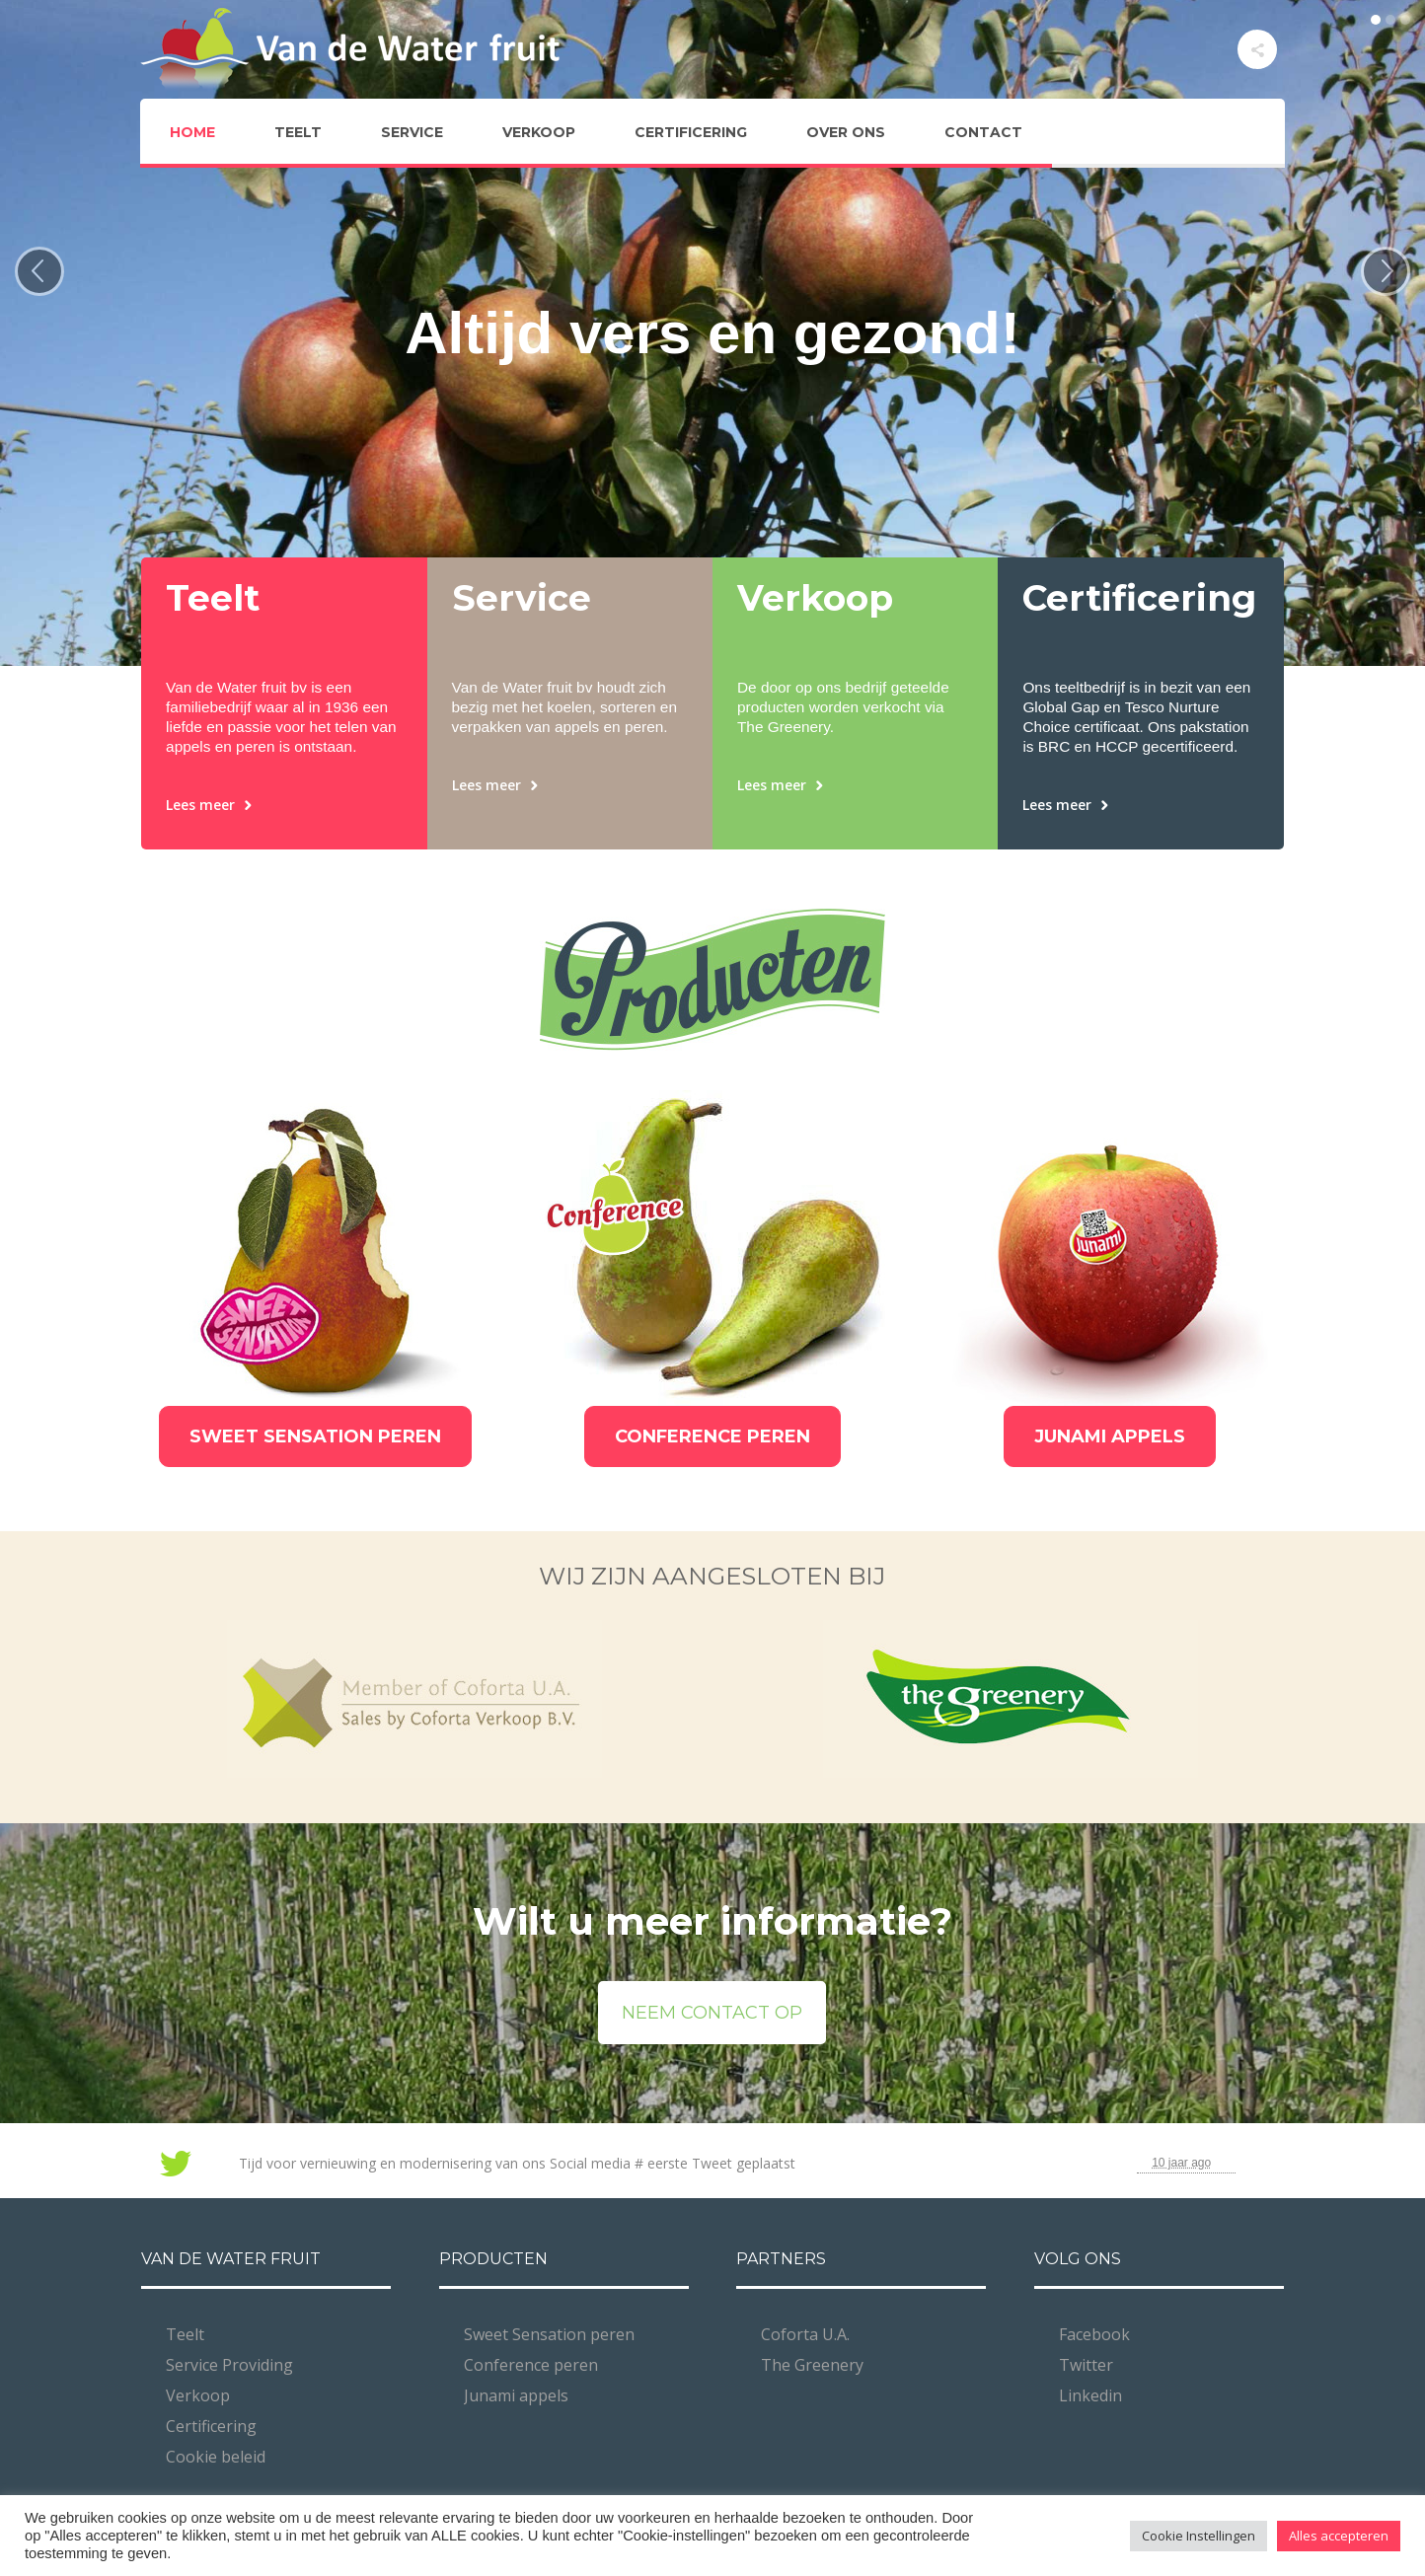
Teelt (185, 2334)
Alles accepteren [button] (1338, 2535)
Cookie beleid (215, 2456)
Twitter (1086, 2365)
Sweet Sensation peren (549, 2334)
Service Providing (229, 2365)
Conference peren (531, 2365)
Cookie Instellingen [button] (1198, 2535)
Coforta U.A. (805, 2334)
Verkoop (198, 2395)
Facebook (1094, 2334)
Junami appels (516, 2395)
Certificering (211, 2426)
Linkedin (1090, 2395)
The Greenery (812, 2365)
